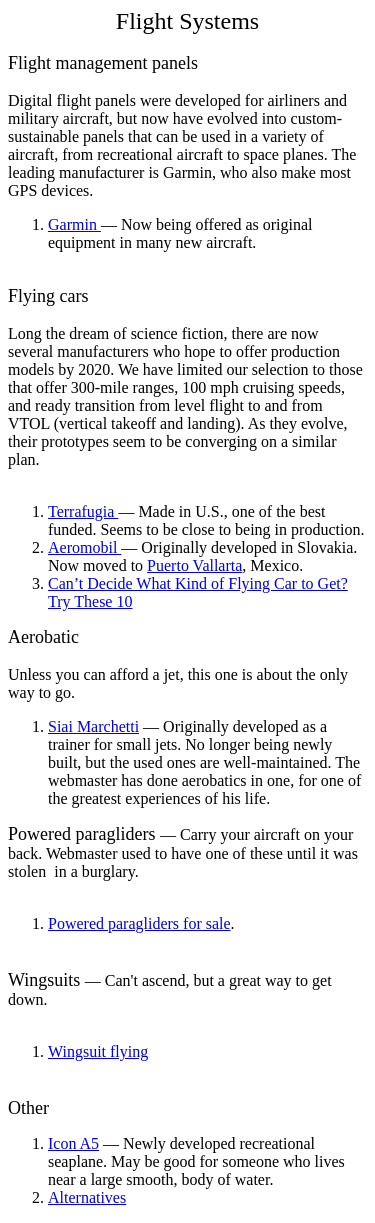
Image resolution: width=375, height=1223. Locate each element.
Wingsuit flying (98, 1051)
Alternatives (87, 1197)
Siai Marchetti (93, 726)
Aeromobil (84, 547)
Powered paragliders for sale (139, 923)
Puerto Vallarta (194, 565)
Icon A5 (73, 1143)
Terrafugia (83, 511)
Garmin (74, 224)
